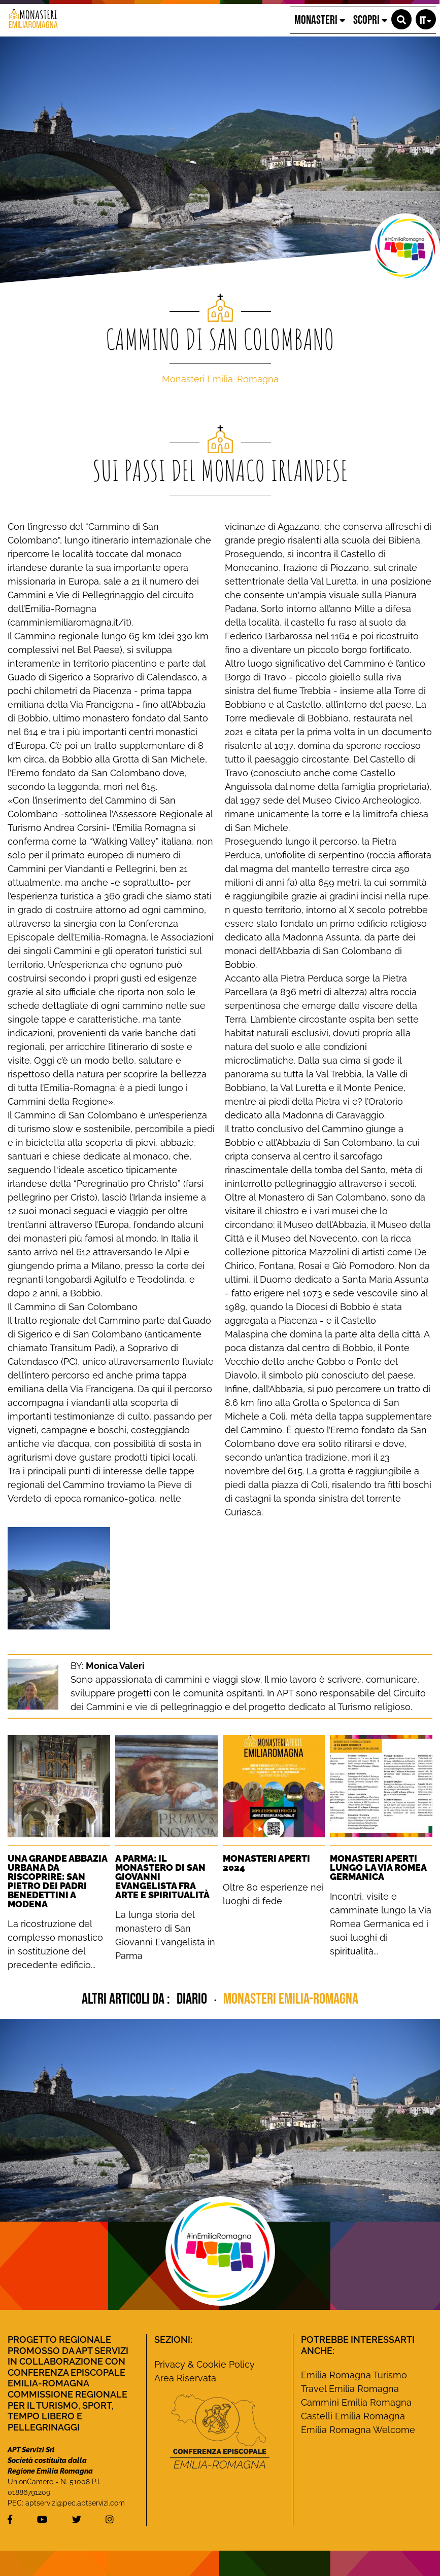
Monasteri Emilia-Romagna (220, 379)
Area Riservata (185, 2378)
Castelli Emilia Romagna (353, 2416)
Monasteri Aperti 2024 (266, 1863)
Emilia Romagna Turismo (354, 2375)
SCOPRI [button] (370, 20)
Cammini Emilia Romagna (356, 2402)
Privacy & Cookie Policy (204, 2364)
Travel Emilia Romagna (350, 2388)
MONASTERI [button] (319, 20)
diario (193, 1999)
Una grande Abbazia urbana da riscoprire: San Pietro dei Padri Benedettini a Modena (57, 1881)
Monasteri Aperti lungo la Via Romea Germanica (378, 1867)
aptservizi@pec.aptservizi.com (75, 2503)
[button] (401, 19)
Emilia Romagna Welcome (358, 2429)
